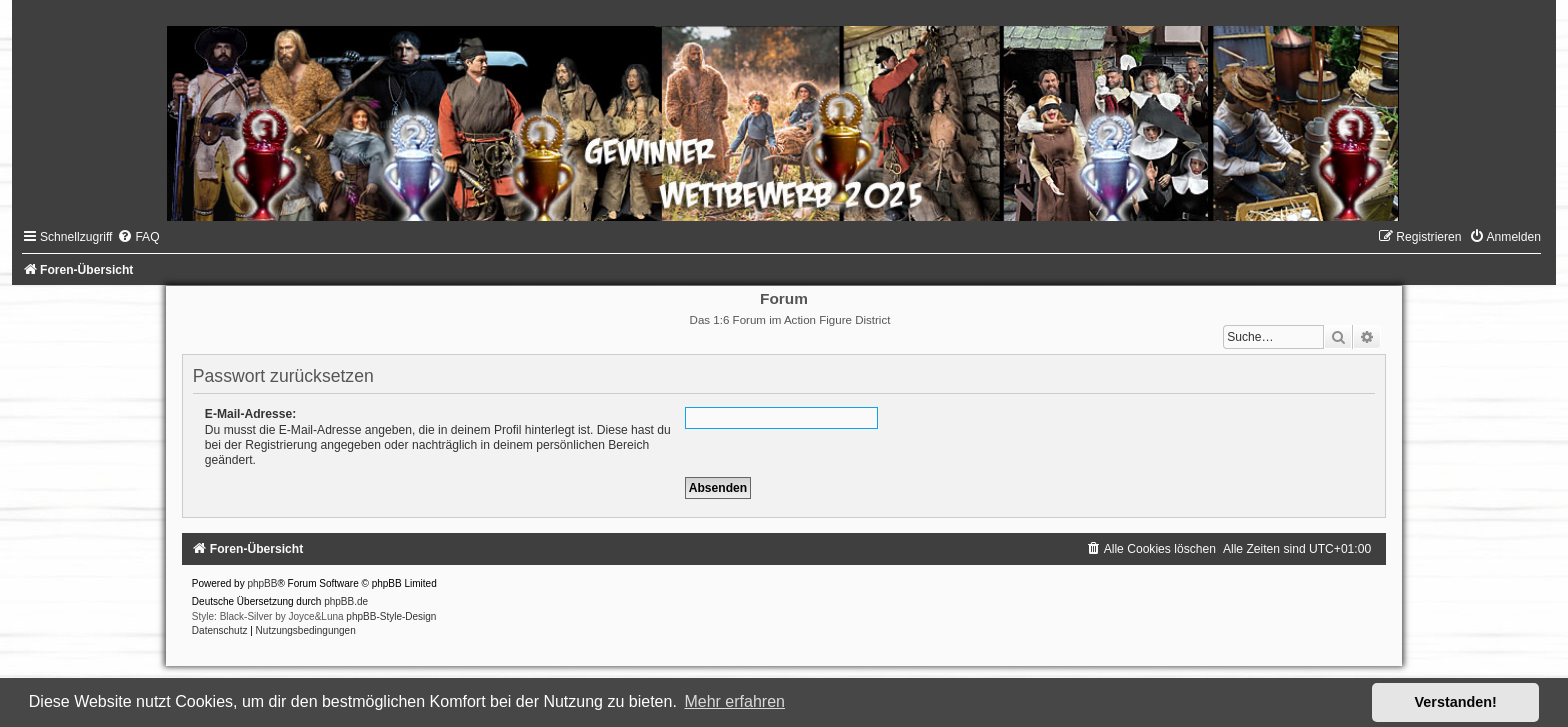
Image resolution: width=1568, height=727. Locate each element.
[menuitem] (138, 237)
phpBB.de (346, 601)
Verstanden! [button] (1456, 702)
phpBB (262, 583)
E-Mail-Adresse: (250, 414)
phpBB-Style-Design (391, 616)
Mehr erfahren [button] (734, 701)
